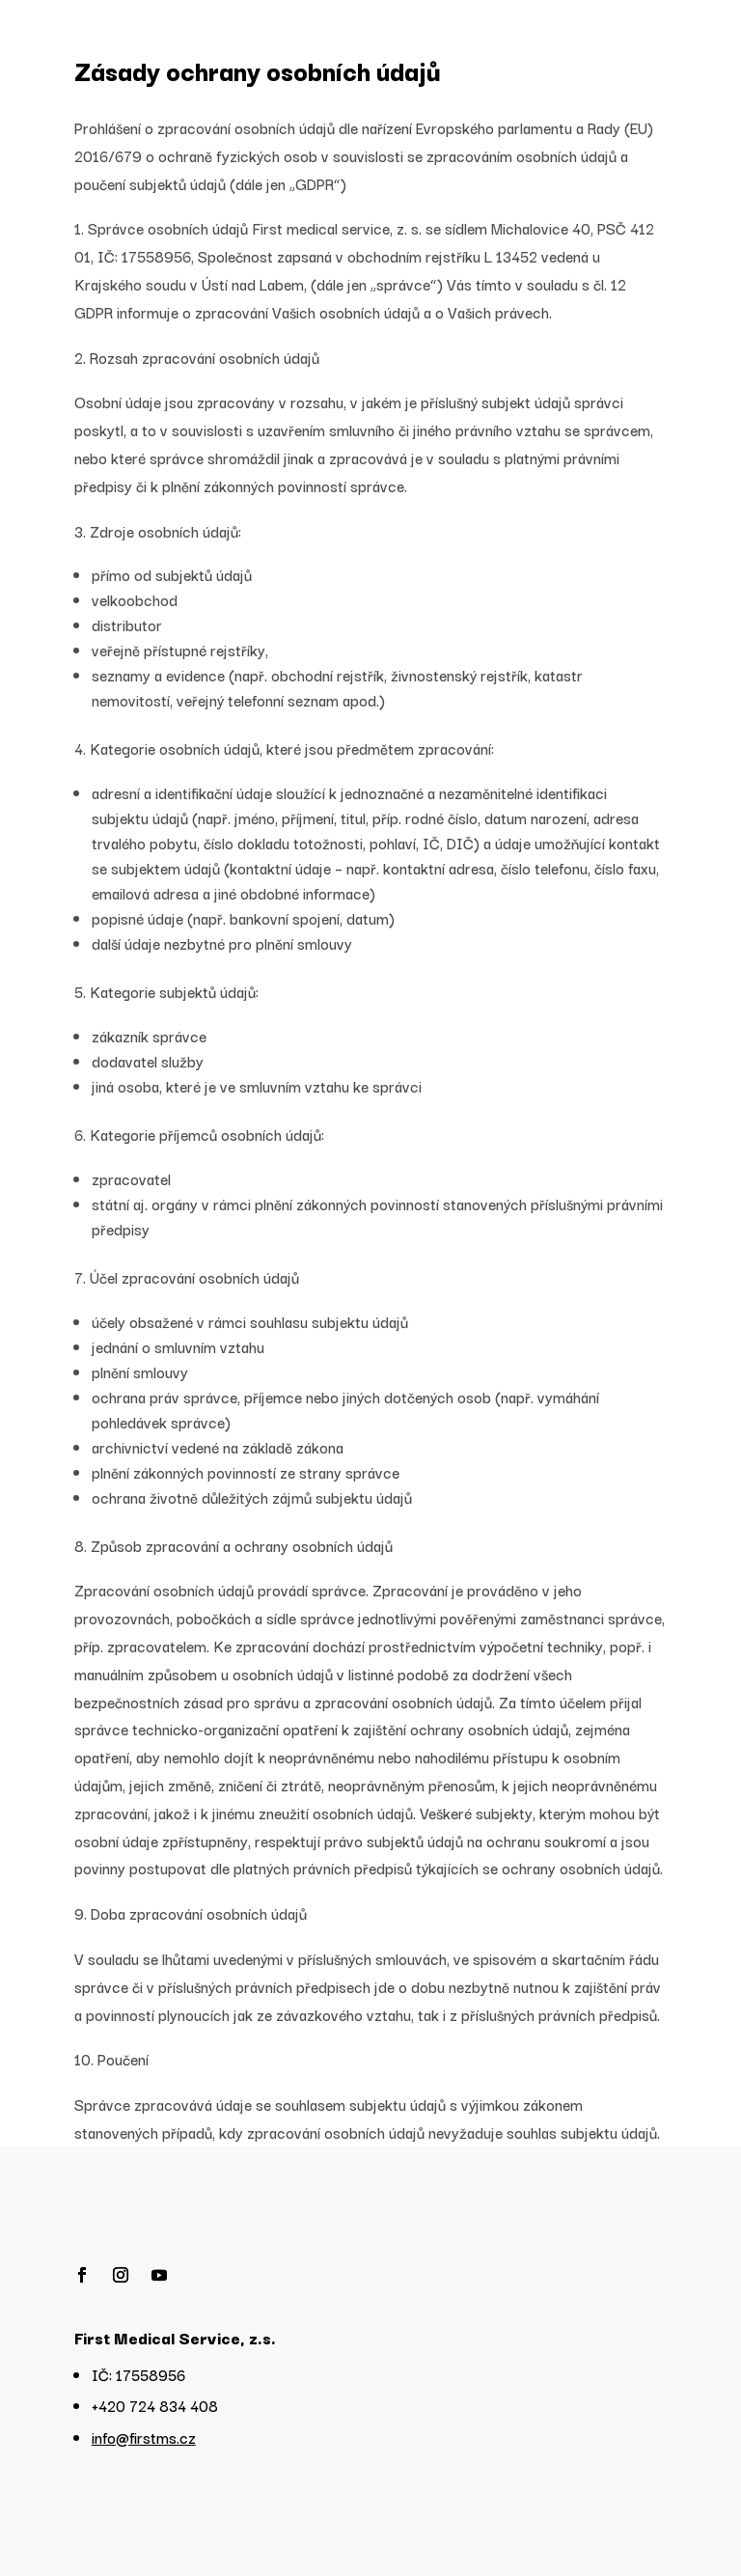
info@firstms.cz (144, 2437)
